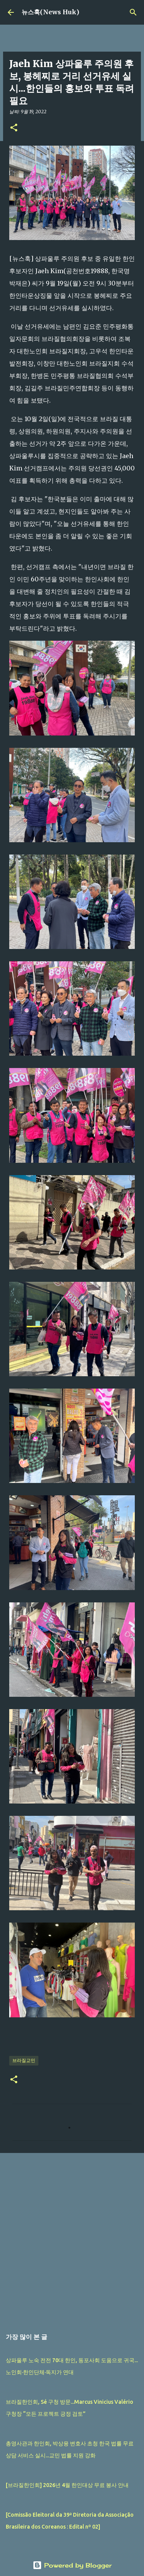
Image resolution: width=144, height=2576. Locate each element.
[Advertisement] (72, 2237)
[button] (13, 128)
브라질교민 (23, 2060)
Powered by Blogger (72, 2565)
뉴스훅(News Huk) (50, 12)
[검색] (133, 12)
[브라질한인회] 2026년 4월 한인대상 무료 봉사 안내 (67, 2485)
